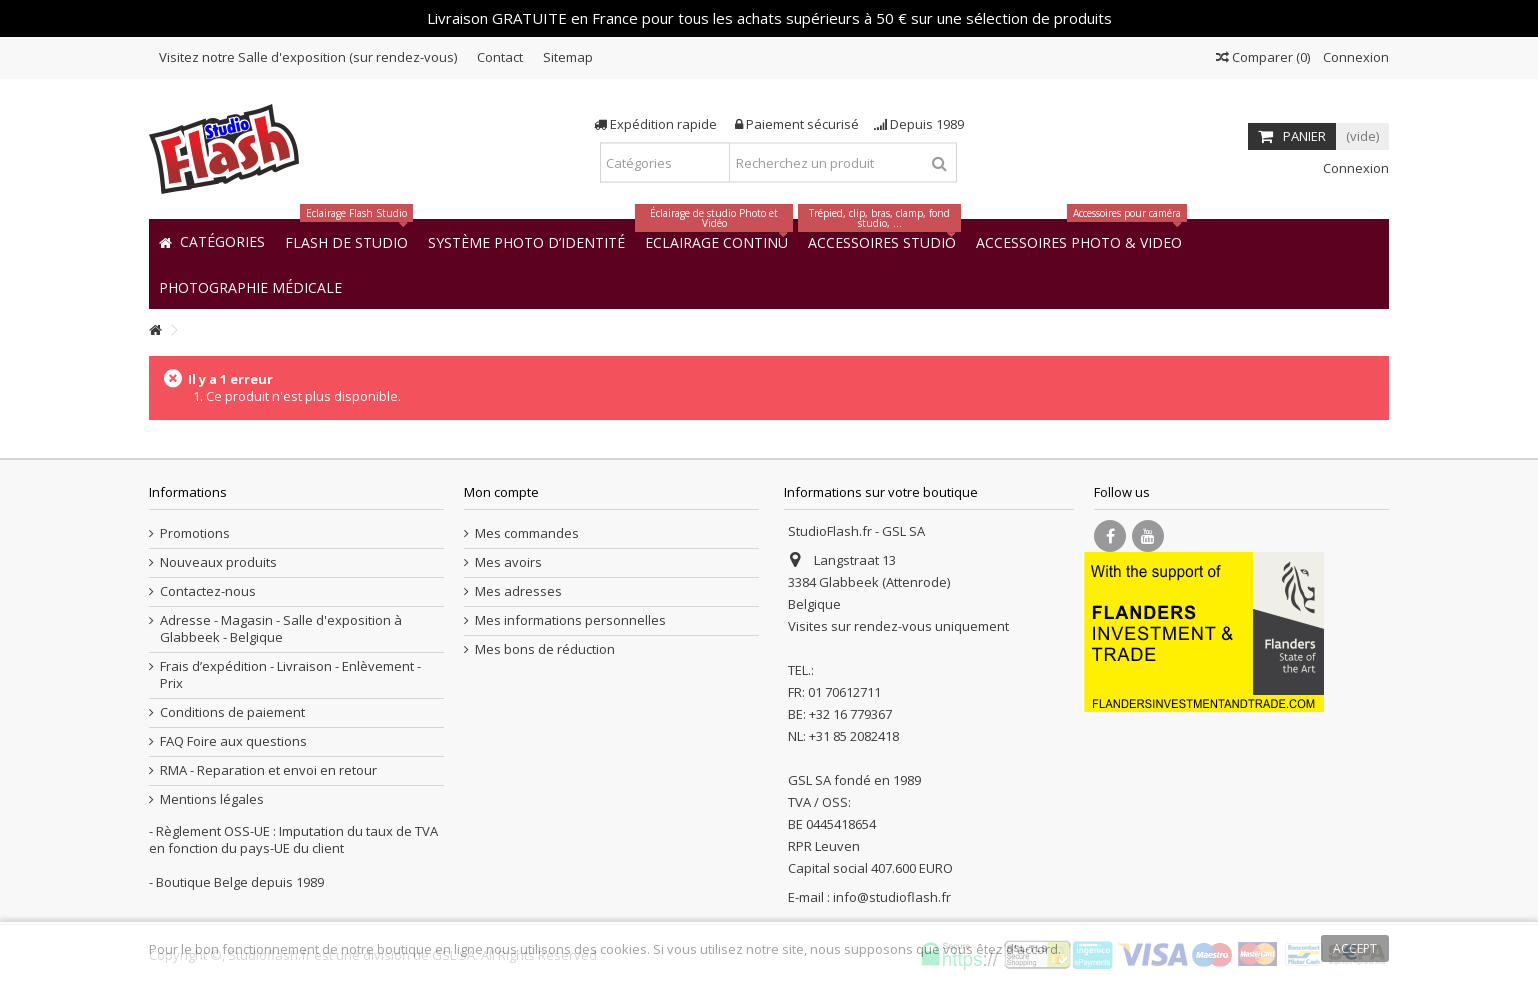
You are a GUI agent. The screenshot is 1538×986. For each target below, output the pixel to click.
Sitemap (568, 57)
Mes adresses (518, 591)
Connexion (1354, 57)
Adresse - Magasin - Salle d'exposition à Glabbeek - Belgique (281, 629)
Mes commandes (527, 533)
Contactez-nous (208, 591)
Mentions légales (212, 799)
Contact (500, 57)
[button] (250, 286)
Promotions (195, 533)
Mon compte (501, 492)
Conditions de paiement (232, 712)
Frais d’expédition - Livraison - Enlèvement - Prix (290, 675)
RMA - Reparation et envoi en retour (268, 770)
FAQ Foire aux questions (233, 741)
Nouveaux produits (218, 562)
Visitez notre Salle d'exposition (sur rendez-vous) (308, 57)
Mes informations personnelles (570, 620)
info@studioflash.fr (892, 897)
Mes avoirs (508, 562)
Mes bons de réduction (545, 649)
